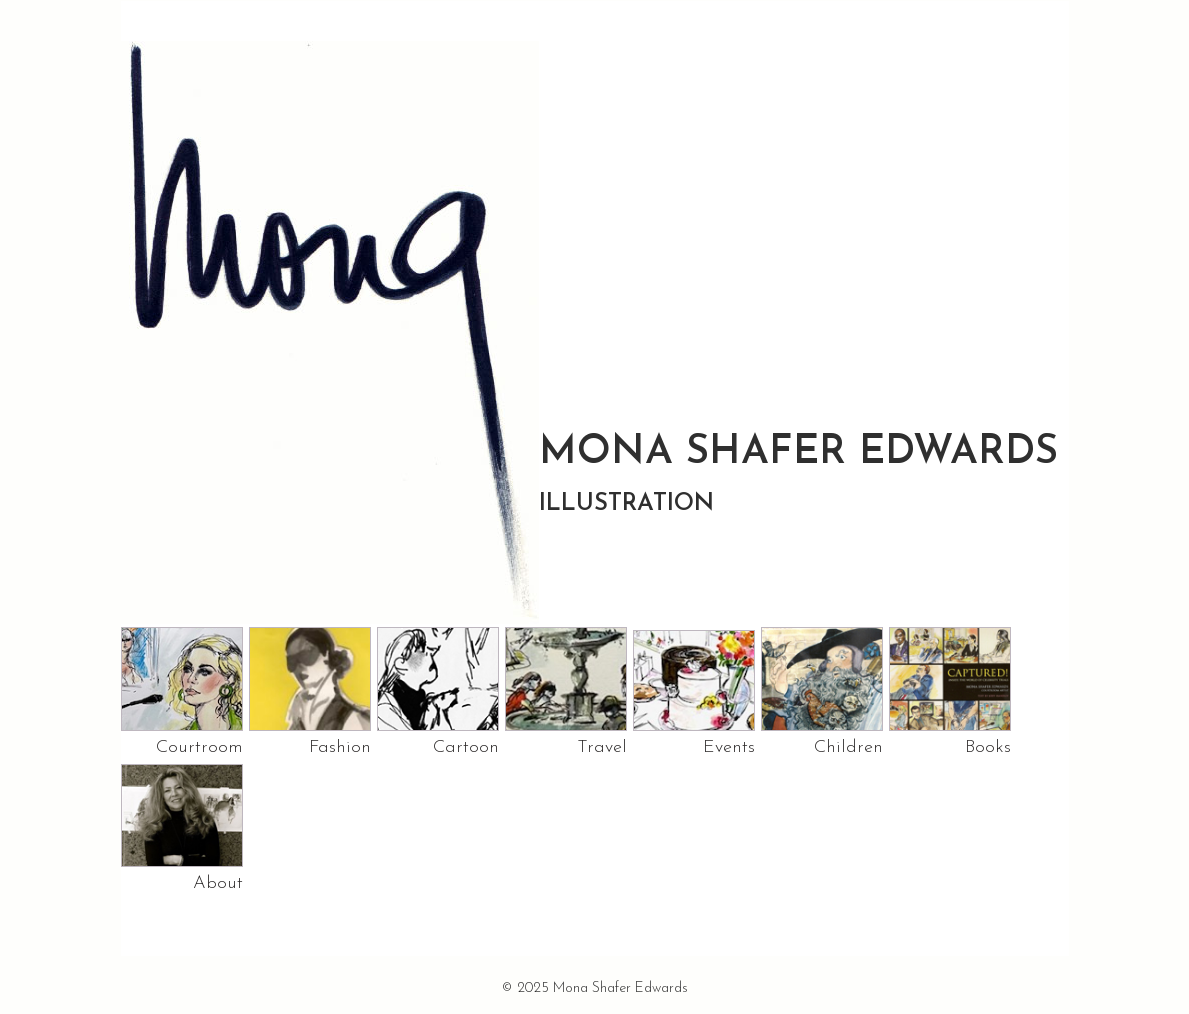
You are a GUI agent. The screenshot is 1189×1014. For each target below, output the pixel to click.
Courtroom (199, 747)
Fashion (340, 747)
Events (729, 747)
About (218, 883)
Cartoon (466, 747)
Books (988, 747)
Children (848, 747)
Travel (602, 747)
